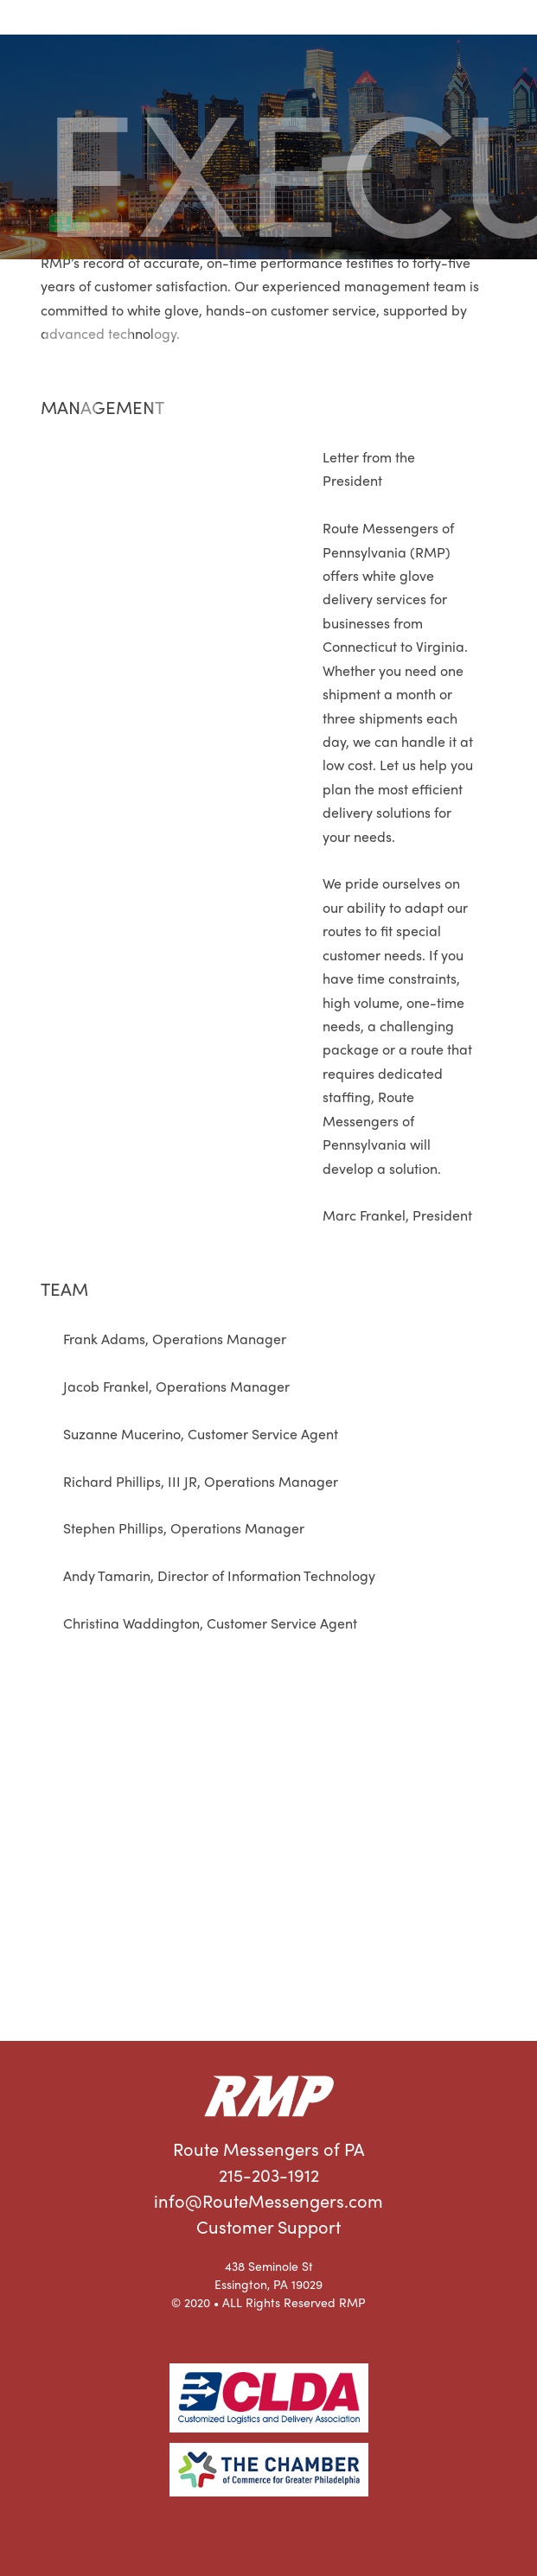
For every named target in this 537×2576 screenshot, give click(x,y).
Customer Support (268, 2226)
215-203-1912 (269, 2174)
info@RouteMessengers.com (268, 2200)
